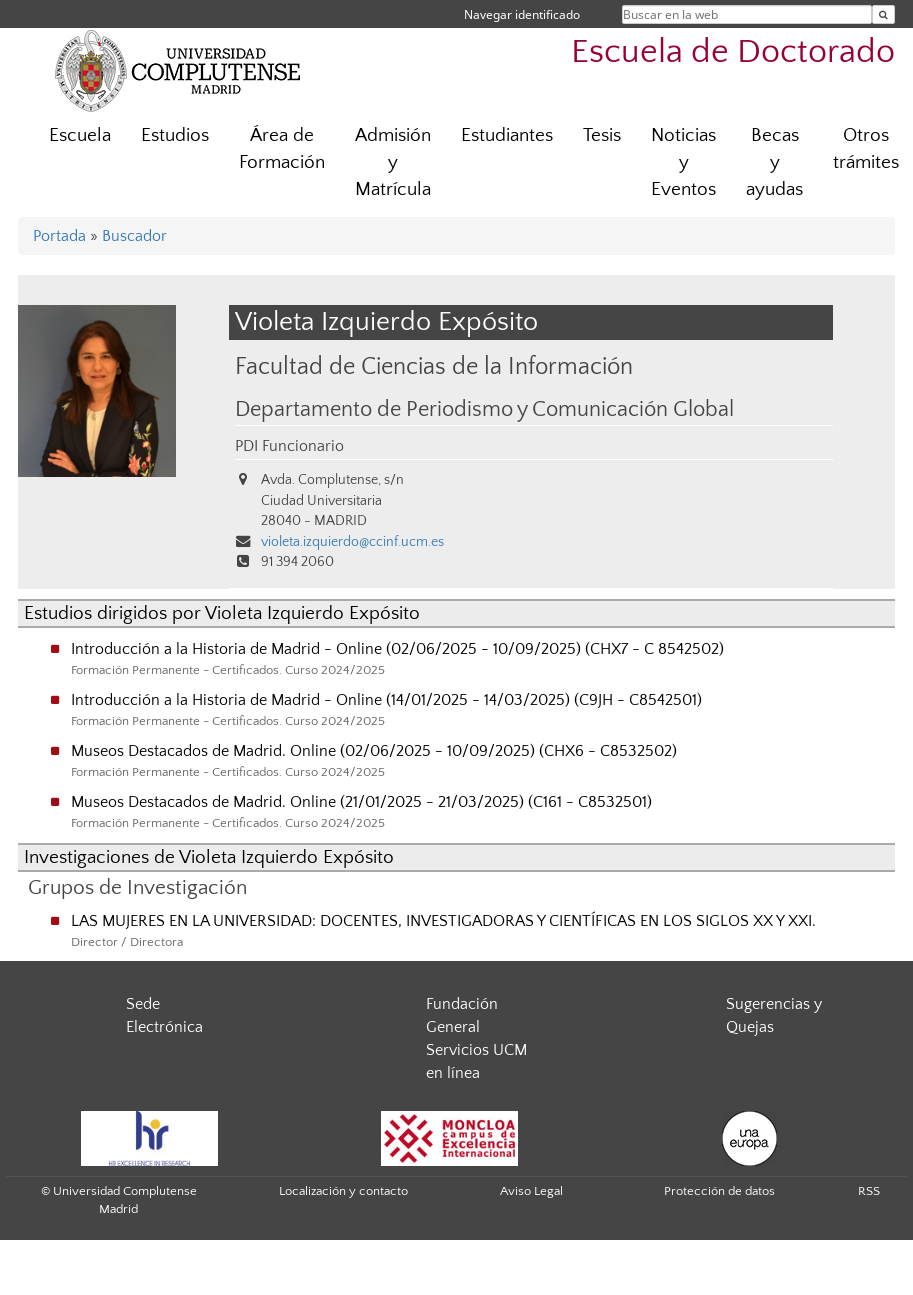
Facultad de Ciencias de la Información (434, 366)
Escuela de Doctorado (733, 52)
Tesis (602, 135)
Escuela (80, 135)
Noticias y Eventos (683, 162)
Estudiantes (507, 135)
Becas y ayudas (774, 162)
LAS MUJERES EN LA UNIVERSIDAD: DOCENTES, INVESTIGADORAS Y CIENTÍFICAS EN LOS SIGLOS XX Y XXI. (443, 921)
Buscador (134, 236)
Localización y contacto (343, 1191)
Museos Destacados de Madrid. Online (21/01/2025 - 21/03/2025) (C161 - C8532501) (361, 802)
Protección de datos (719, 1191)
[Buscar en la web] (883, 14)
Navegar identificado (522, 14)
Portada (59, 236)
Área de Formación (282, 149)
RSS (869, 1191)
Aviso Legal (531, 1191)
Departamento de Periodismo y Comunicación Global (484, 410)
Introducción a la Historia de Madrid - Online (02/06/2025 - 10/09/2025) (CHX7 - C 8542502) (397, 649)
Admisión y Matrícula (393, 162)
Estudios (175, 135)
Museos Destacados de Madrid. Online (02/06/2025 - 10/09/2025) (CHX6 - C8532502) (374, 751)
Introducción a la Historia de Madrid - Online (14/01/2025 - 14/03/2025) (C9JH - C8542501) (386, 700)
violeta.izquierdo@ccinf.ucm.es (352, 542)
